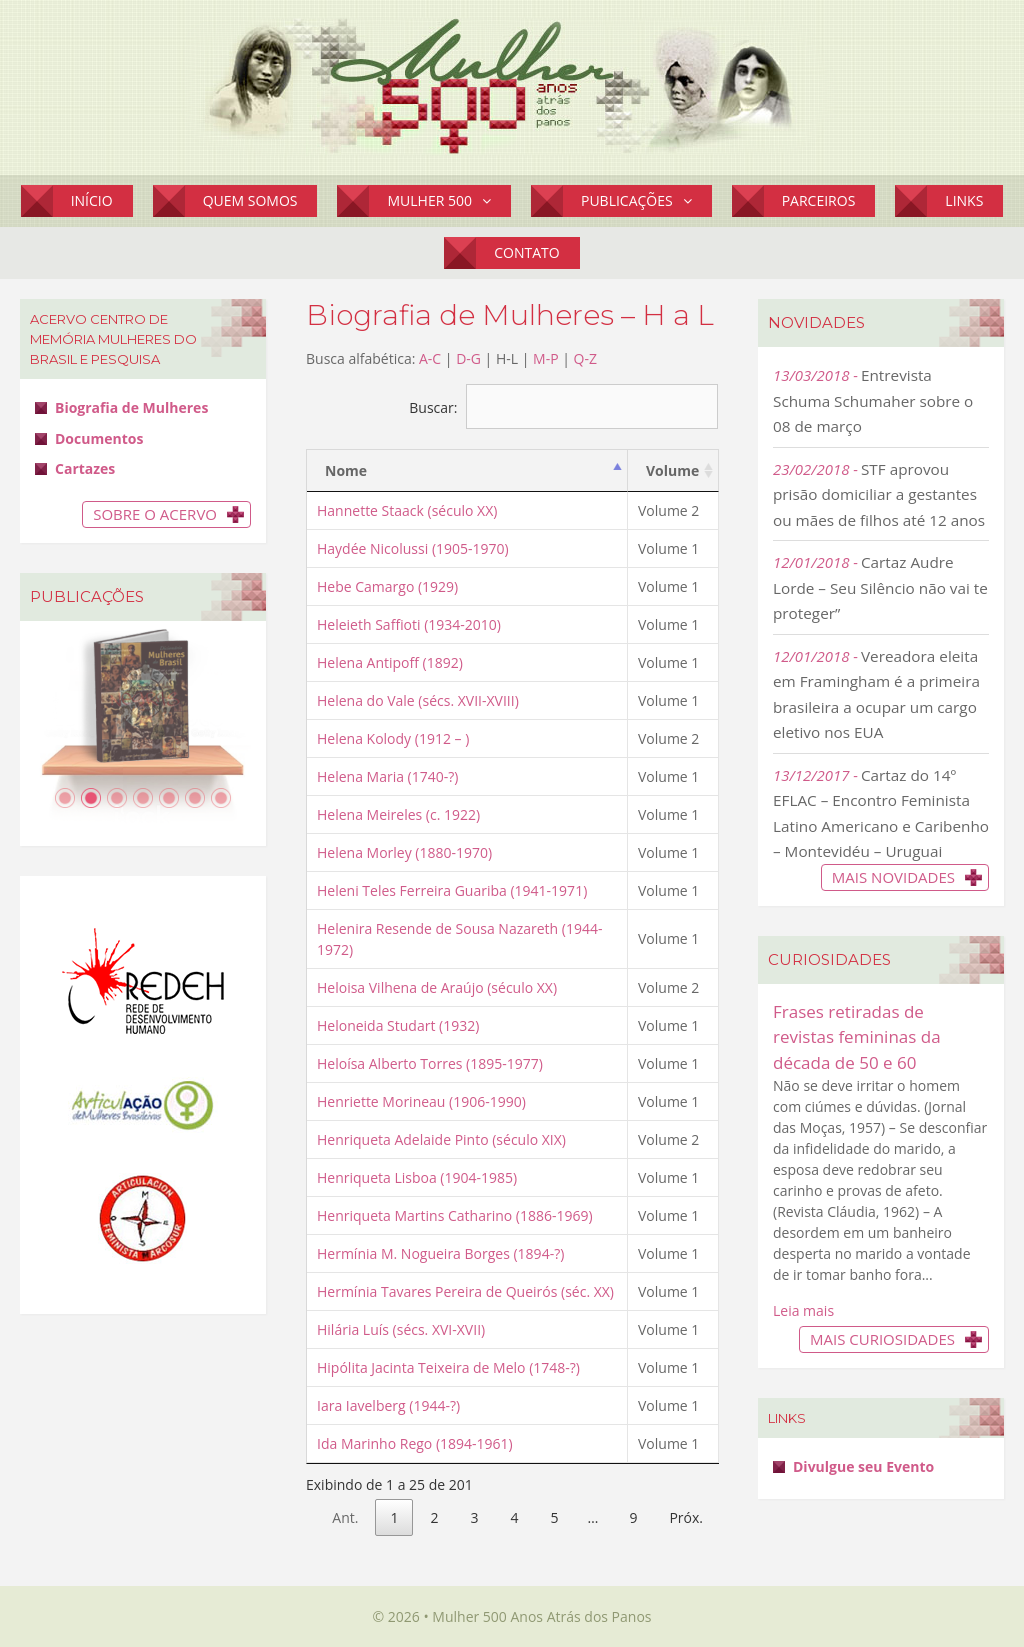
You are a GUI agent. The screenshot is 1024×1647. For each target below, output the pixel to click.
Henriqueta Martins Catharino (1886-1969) (455, 1215)
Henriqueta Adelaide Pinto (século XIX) (441, 1139)
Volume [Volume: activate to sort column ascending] (672, 470)
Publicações (646, 201)
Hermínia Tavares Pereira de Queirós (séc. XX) (465, 1291)
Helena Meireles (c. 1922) (398, 814)
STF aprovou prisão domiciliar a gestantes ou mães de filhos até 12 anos (879, 494)
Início (92, 200)
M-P (546, 358)
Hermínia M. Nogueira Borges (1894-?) (440, 1253)
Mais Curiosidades (882, 1339)
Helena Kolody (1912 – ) (393, 738)
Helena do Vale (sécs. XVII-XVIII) (418, 700)
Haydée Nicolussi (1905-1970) (413, 548)
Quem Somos (250, 200)
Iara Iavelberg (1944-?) (388, 1405)
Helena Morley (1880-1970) (404, 852)
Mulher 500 (449, 201)
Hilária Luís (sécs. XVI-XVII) (401, 1329)
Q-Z (585, 358)
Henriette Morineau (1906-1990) (421, 1101)
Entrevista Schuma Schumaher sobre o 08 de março (873, 400)
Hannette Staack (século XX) (407, 510)
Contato (526, 252)
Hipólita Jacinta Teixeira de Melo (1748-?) (448, 1367)
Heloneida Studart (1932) (398, 1025)
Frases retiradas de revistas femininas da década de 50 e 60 (857, 1037)
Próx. (686, 1517)
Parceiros (819, 200)
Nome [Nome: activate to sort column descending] (346, 470)
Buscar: (563, 407)
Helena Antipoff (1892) (390, 662)
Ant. (345, 1517)
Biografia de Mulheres (131, 407)
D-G (468, 358)
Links (964, 200)
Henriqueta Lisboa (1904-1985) (417, 1177)
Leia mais (803, 1310)
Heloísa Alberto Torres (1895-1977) (430, 1063)
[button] (491, 201)
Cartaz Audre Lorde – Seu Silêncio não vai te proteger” (880, 587)
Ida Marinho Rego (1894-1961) (415, 1443)
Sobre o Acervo (155, 514)
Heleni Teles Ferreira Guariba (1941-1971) (452, 890)
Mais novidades (893, 877)
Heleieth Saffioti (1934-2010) (409, 624)
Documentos (99, 438)
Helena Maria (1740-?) (387, 776)
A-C (430, 358)
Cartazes (85, 468)
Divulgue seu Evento (863, 1466)
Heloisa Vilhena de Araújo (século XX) (437, 987)
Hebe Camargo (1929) (387, 586)
